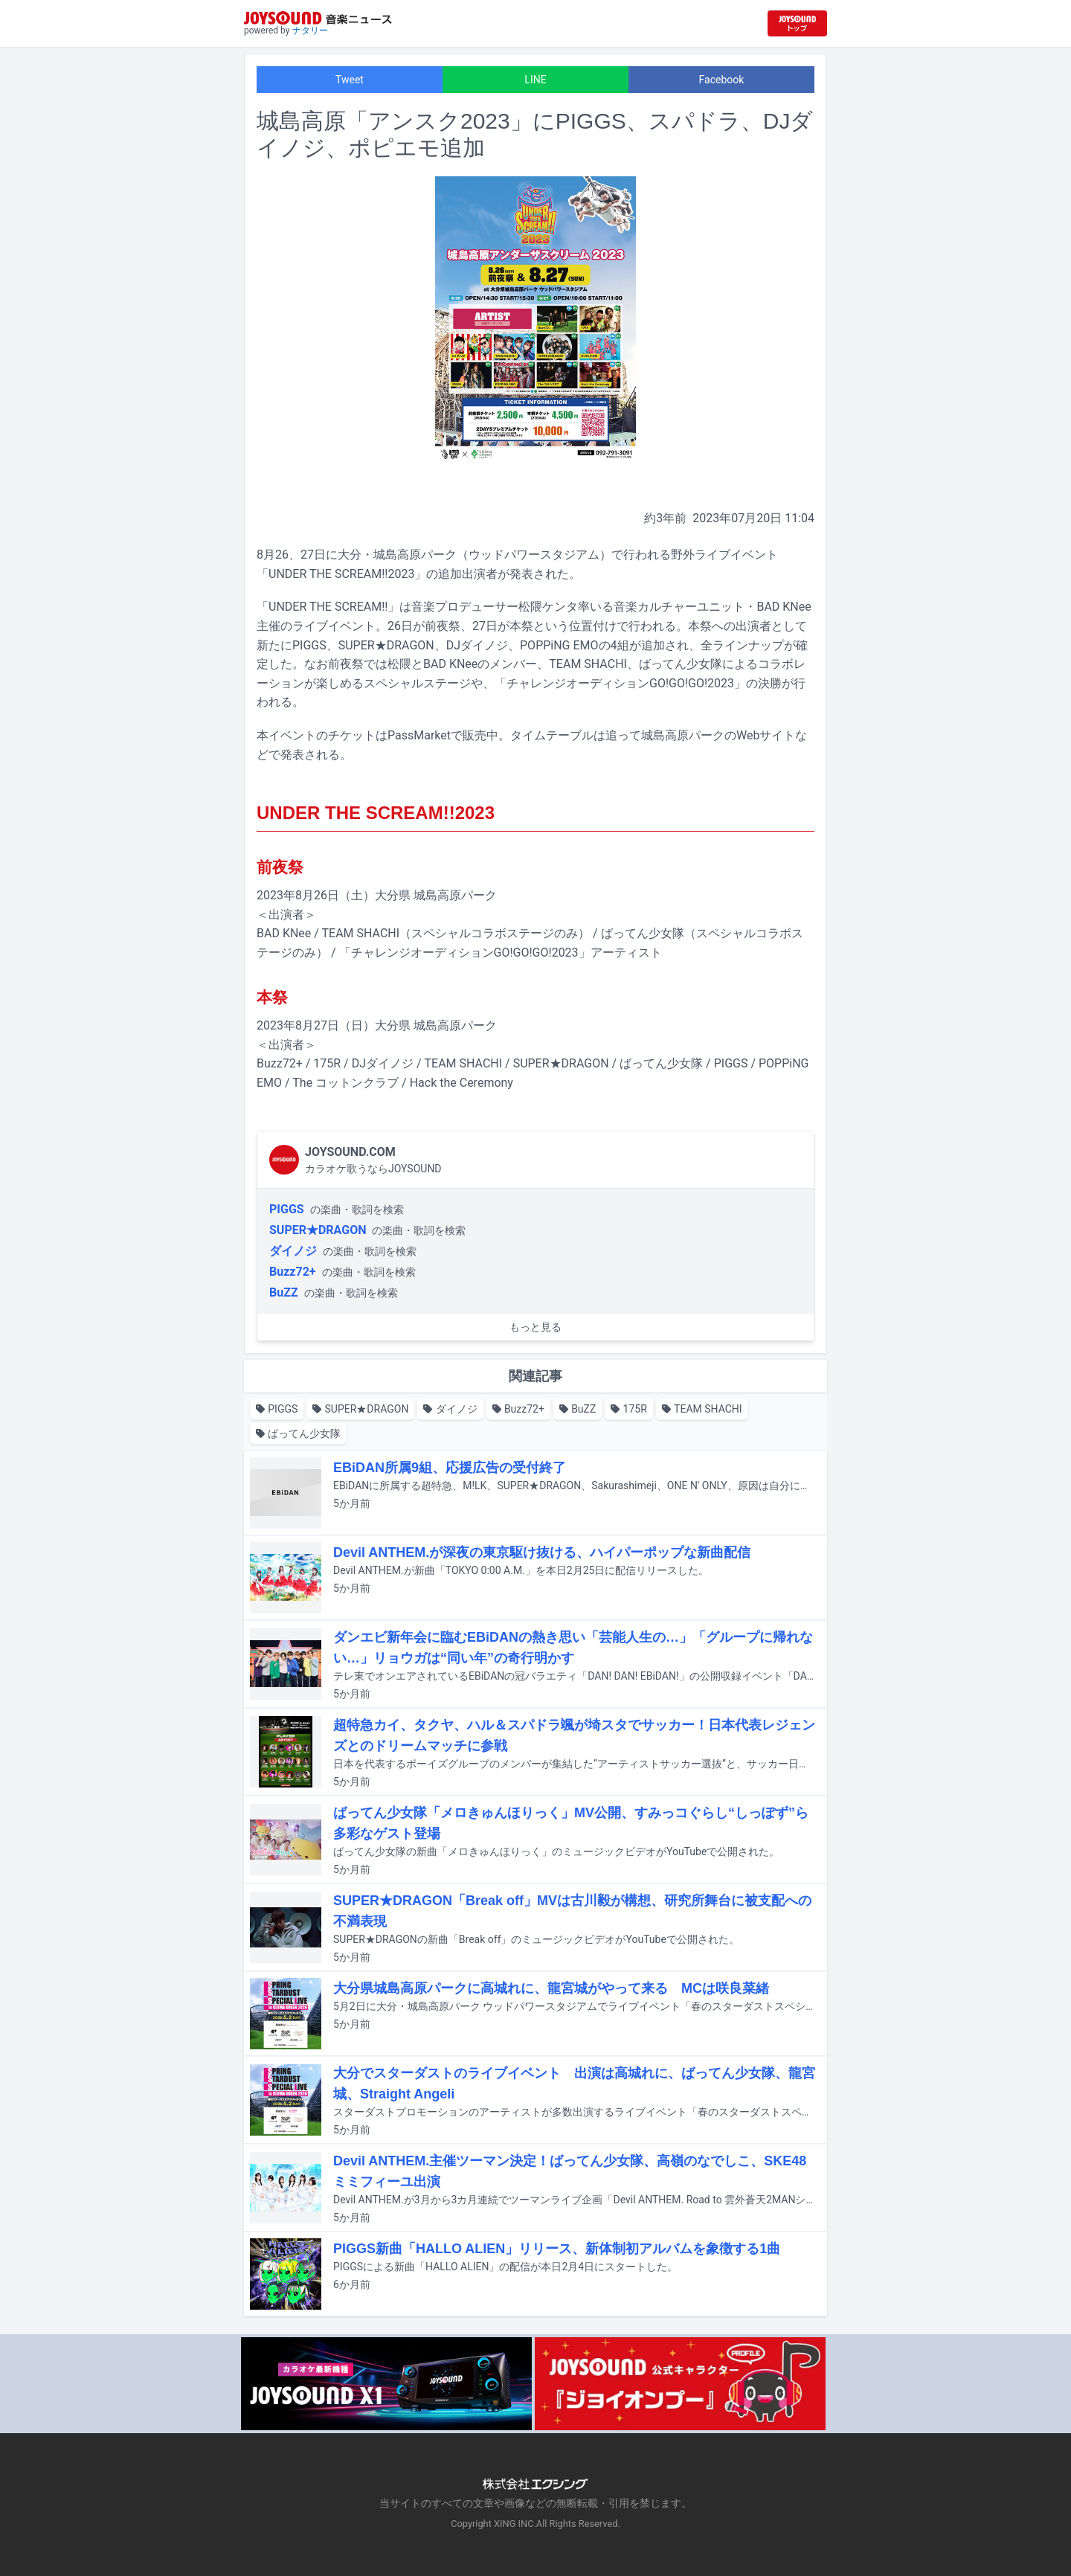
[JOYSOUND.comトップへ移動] (797, 23)
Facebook (721, 80)
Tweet (349, 80)
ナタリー (310, 30)
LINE (535, 80)
